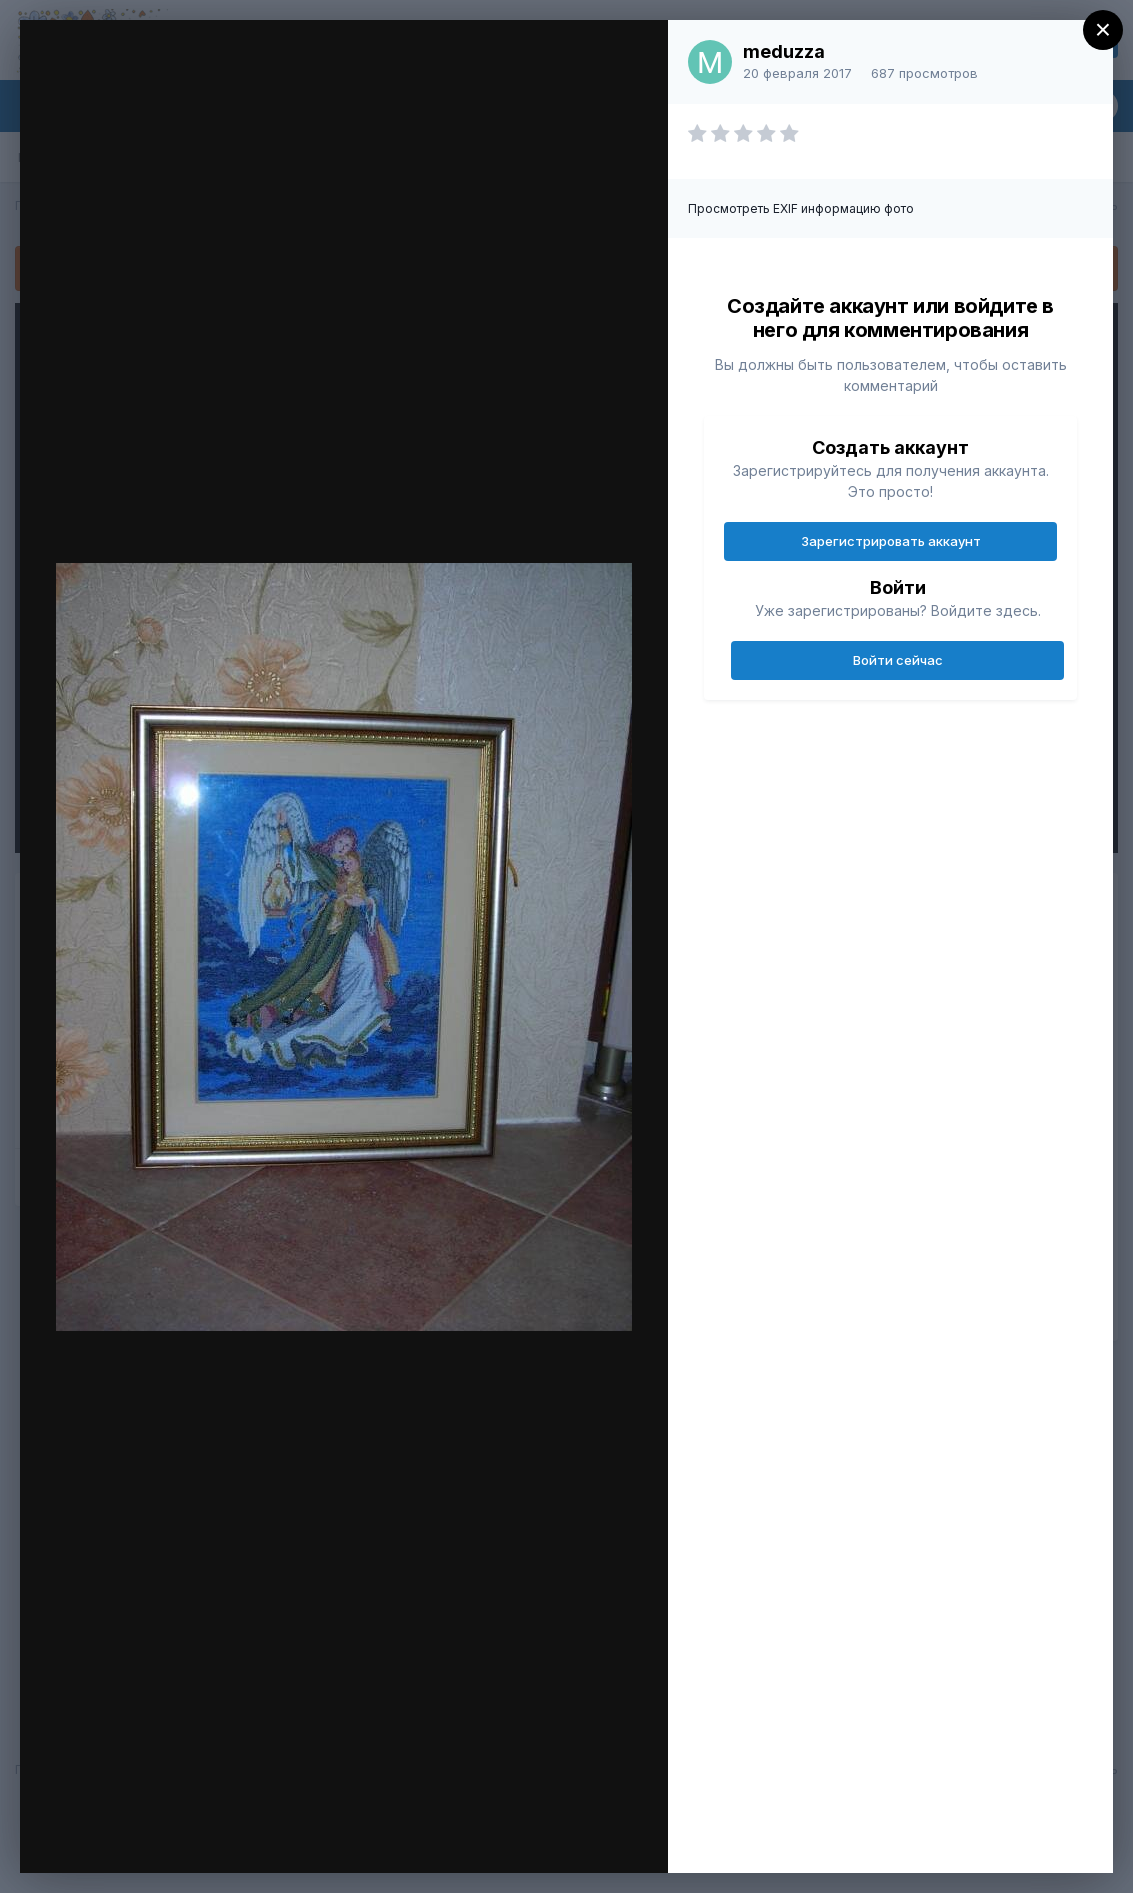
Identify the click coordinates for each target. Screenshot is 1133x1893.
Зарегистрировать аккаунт (891, 541)
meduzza (784, 51)
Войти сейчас (898, 660)
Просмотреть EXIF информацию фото (801, 208)
